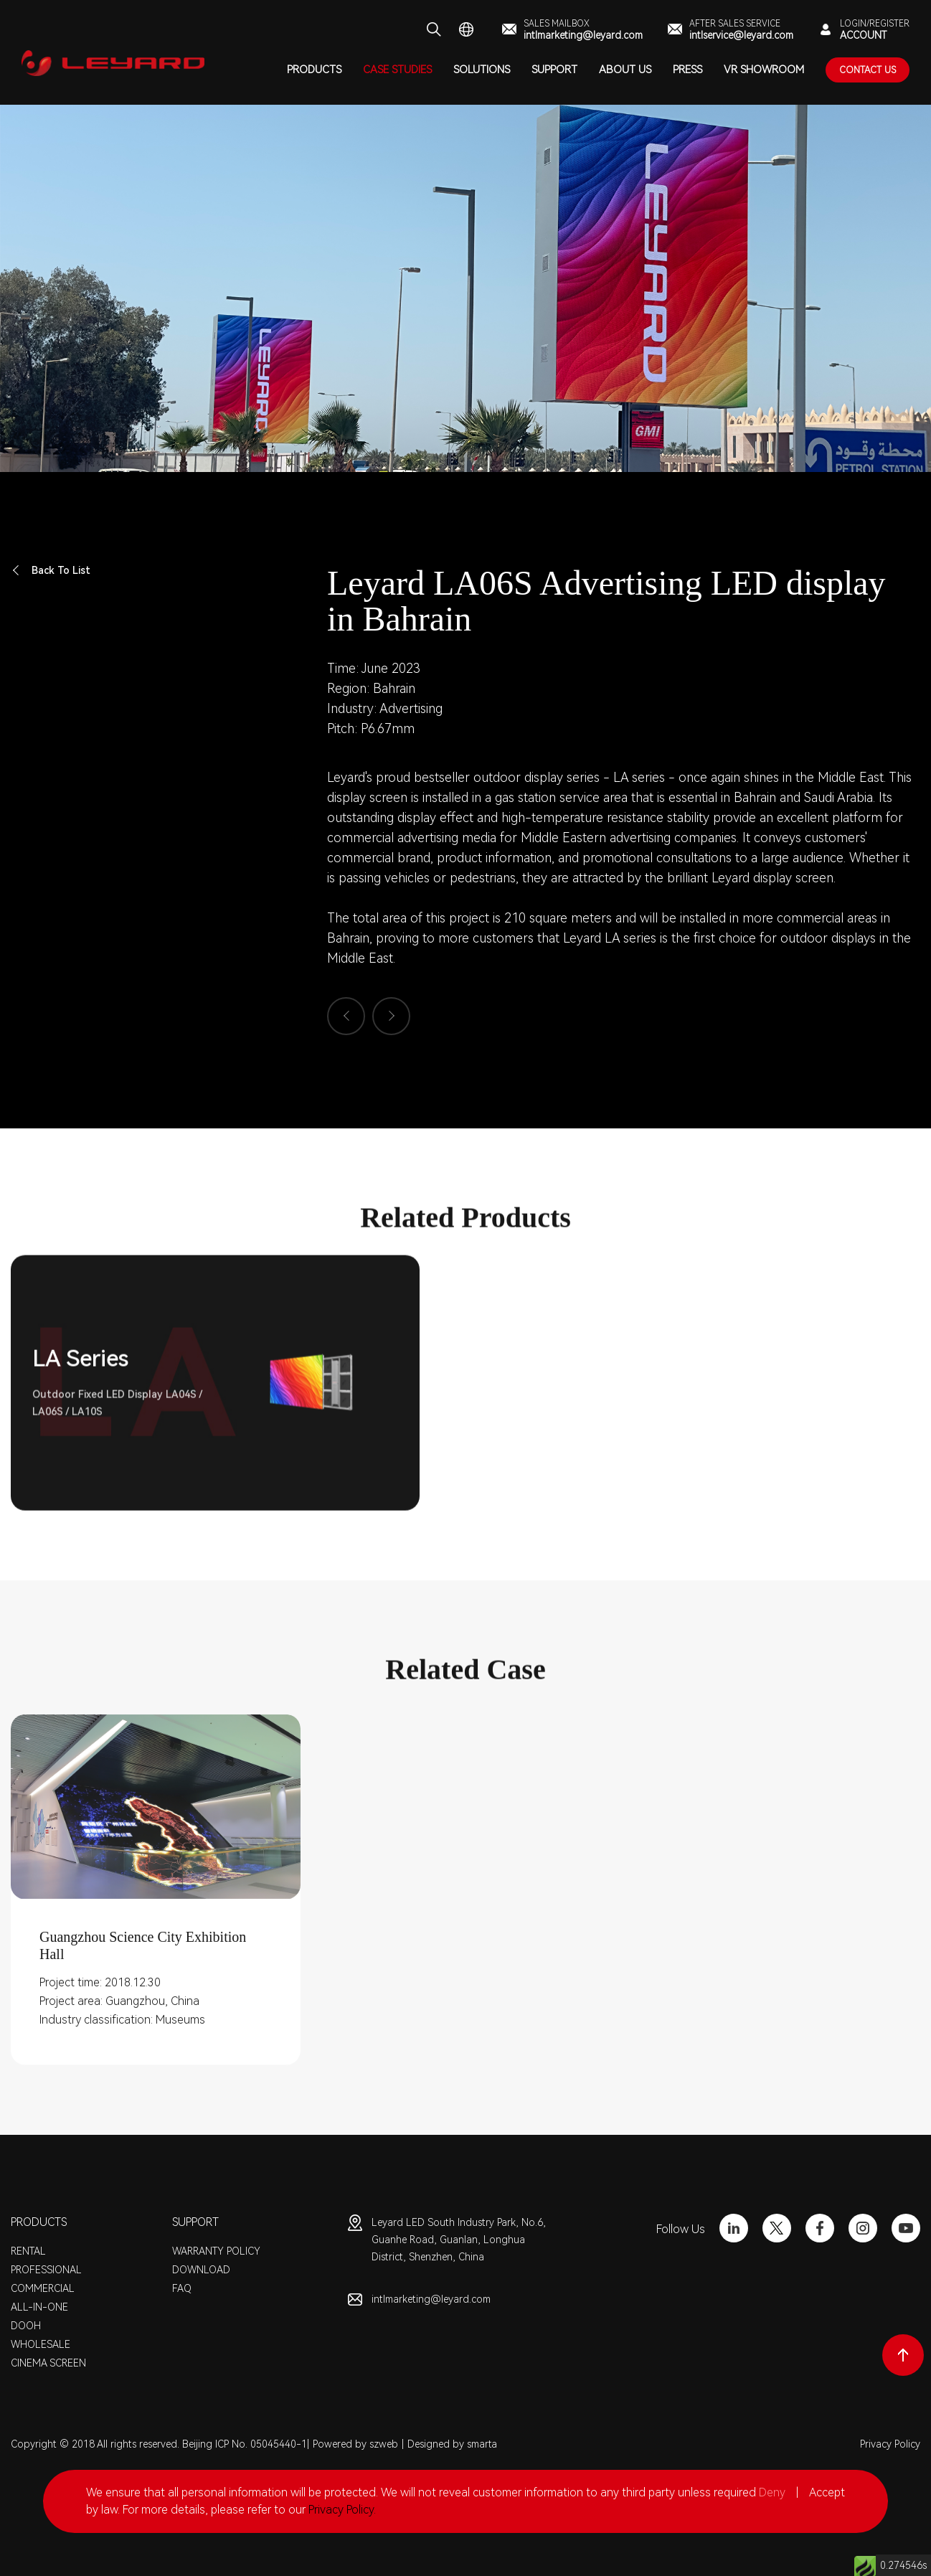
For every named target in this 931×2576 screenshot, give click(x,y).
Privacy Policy (890, 2444)
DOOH (26, 2325)
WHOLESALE (40, 2344)
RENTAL (28, 2251)
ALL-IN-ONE (39, 2307)
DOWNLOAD (201, 2269)
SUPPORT (554, 69)
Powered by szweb (355, 2444)
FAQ (182, 2288)
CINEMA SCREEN (48, 2363)
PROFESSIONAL (46, 2269)
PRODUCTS (314, 69)
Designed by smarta (452, 2444)
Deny (772, 2492)
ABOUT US (625, 69)
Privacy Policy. (342, 2509)
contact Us (867, 70)
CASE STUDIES (397, 69)
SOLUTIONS (481, 69)
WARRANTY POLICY (216, 2251)
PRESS (687, 69)
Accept (827, 2492)
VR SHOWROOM (764, 69)
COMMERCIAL (43, 2288)
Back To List (50, 570)
